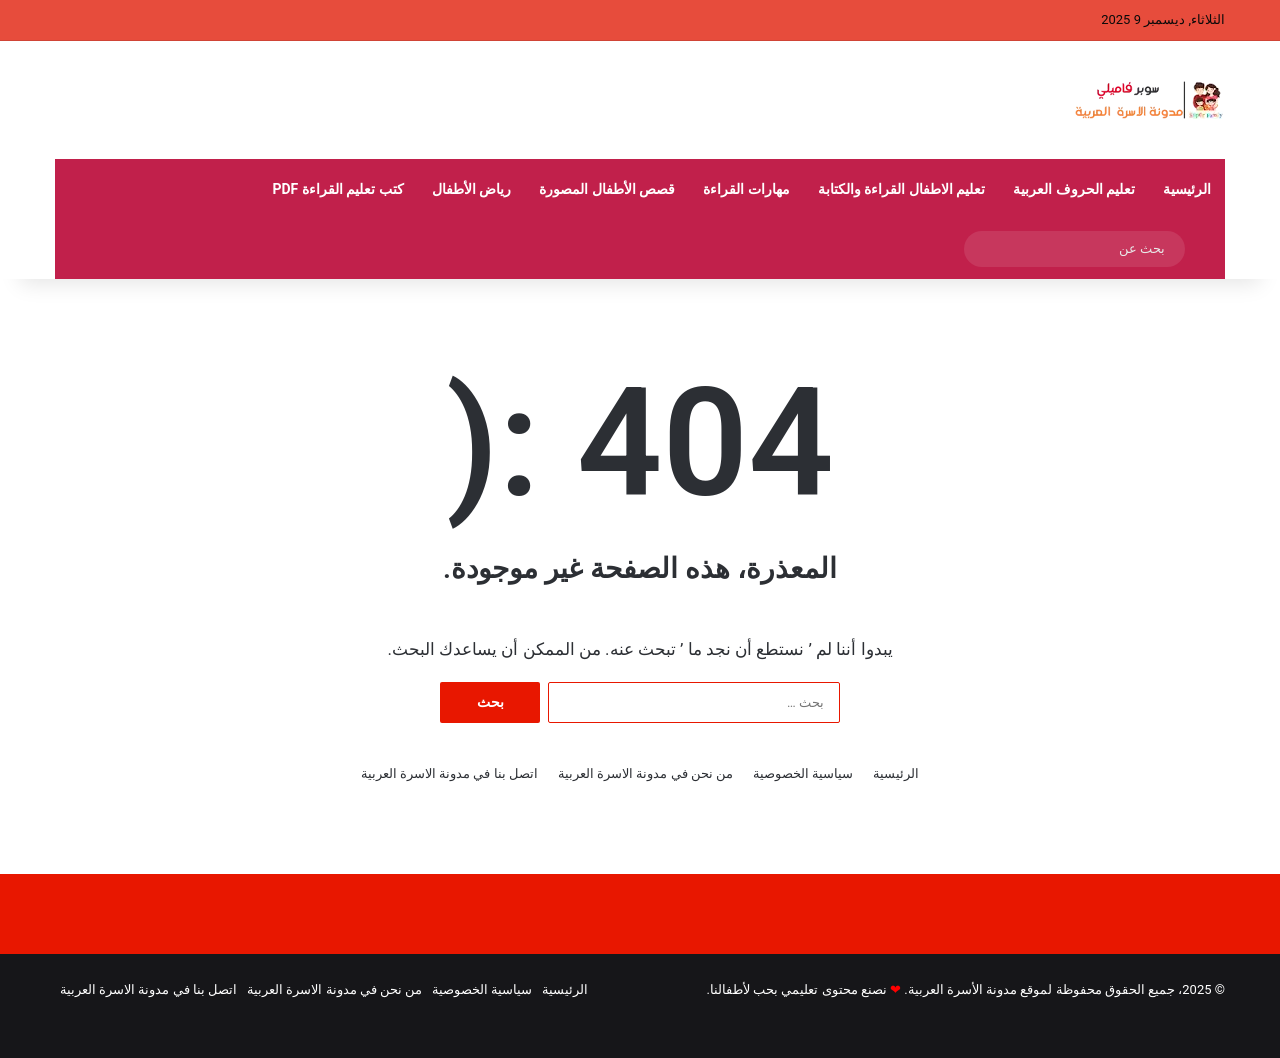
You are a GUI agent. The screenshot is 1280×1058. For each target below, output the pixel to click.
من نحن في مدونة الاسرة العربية (645, 773)
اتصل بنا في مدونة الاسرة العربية (449, 773)
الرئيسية (1187, 189)
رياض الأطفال (471, 189)
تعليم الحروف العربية (1074, 189)
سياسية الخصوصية (803, 773)
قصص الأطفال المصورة (607, 189)
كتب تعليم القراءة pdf (337, 189)
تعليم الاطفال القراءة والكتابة (901, 189)
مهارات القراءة (746, 189)
